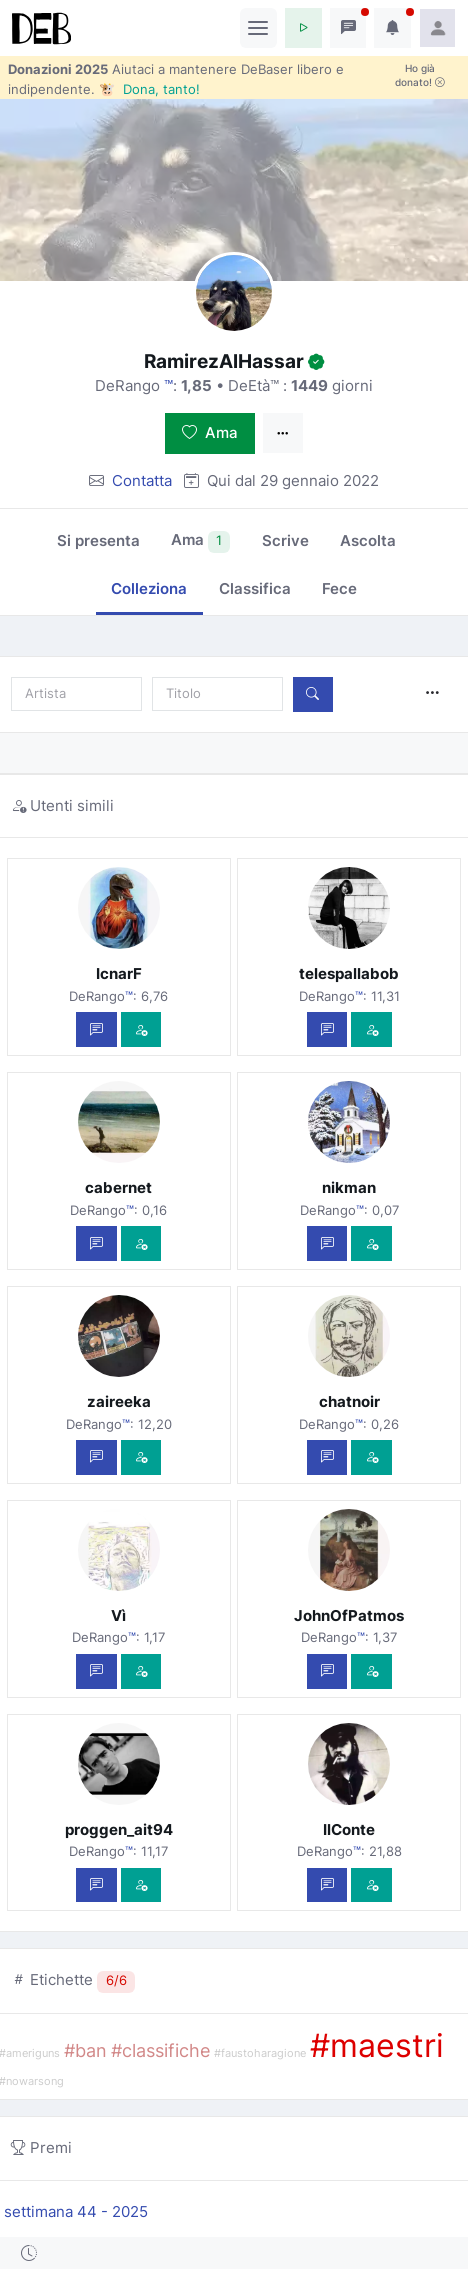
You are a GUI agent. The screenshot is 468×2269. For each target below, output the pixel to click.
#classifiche (160, 2050)
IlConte (349, 1829)
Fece (339, 588)
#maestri (377, 2045)
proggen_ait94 (119, 1829)
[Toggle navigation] (258, 28)
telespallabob (349, 973)
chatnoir (349, 1401)
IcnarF (119, 973)
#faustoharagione (260, 2053)
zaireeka (119, 1401)
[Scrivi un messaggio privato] (96, 1029)
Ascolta (368, 540)
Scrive (285, 540)
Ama (210, 432)
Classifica (255, 588)
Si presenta (98, 540)
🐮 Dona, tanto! (149, 89)
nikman (349, 1187)
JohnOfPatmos (349, 1615)
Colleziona (149, 588)
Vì (118, 1615)
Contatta (142, 480)
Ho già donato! (420, 75)
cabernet (118, 1187)
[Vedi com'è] (141, 1029)
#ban (85, 2050)
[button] (303, 28)
